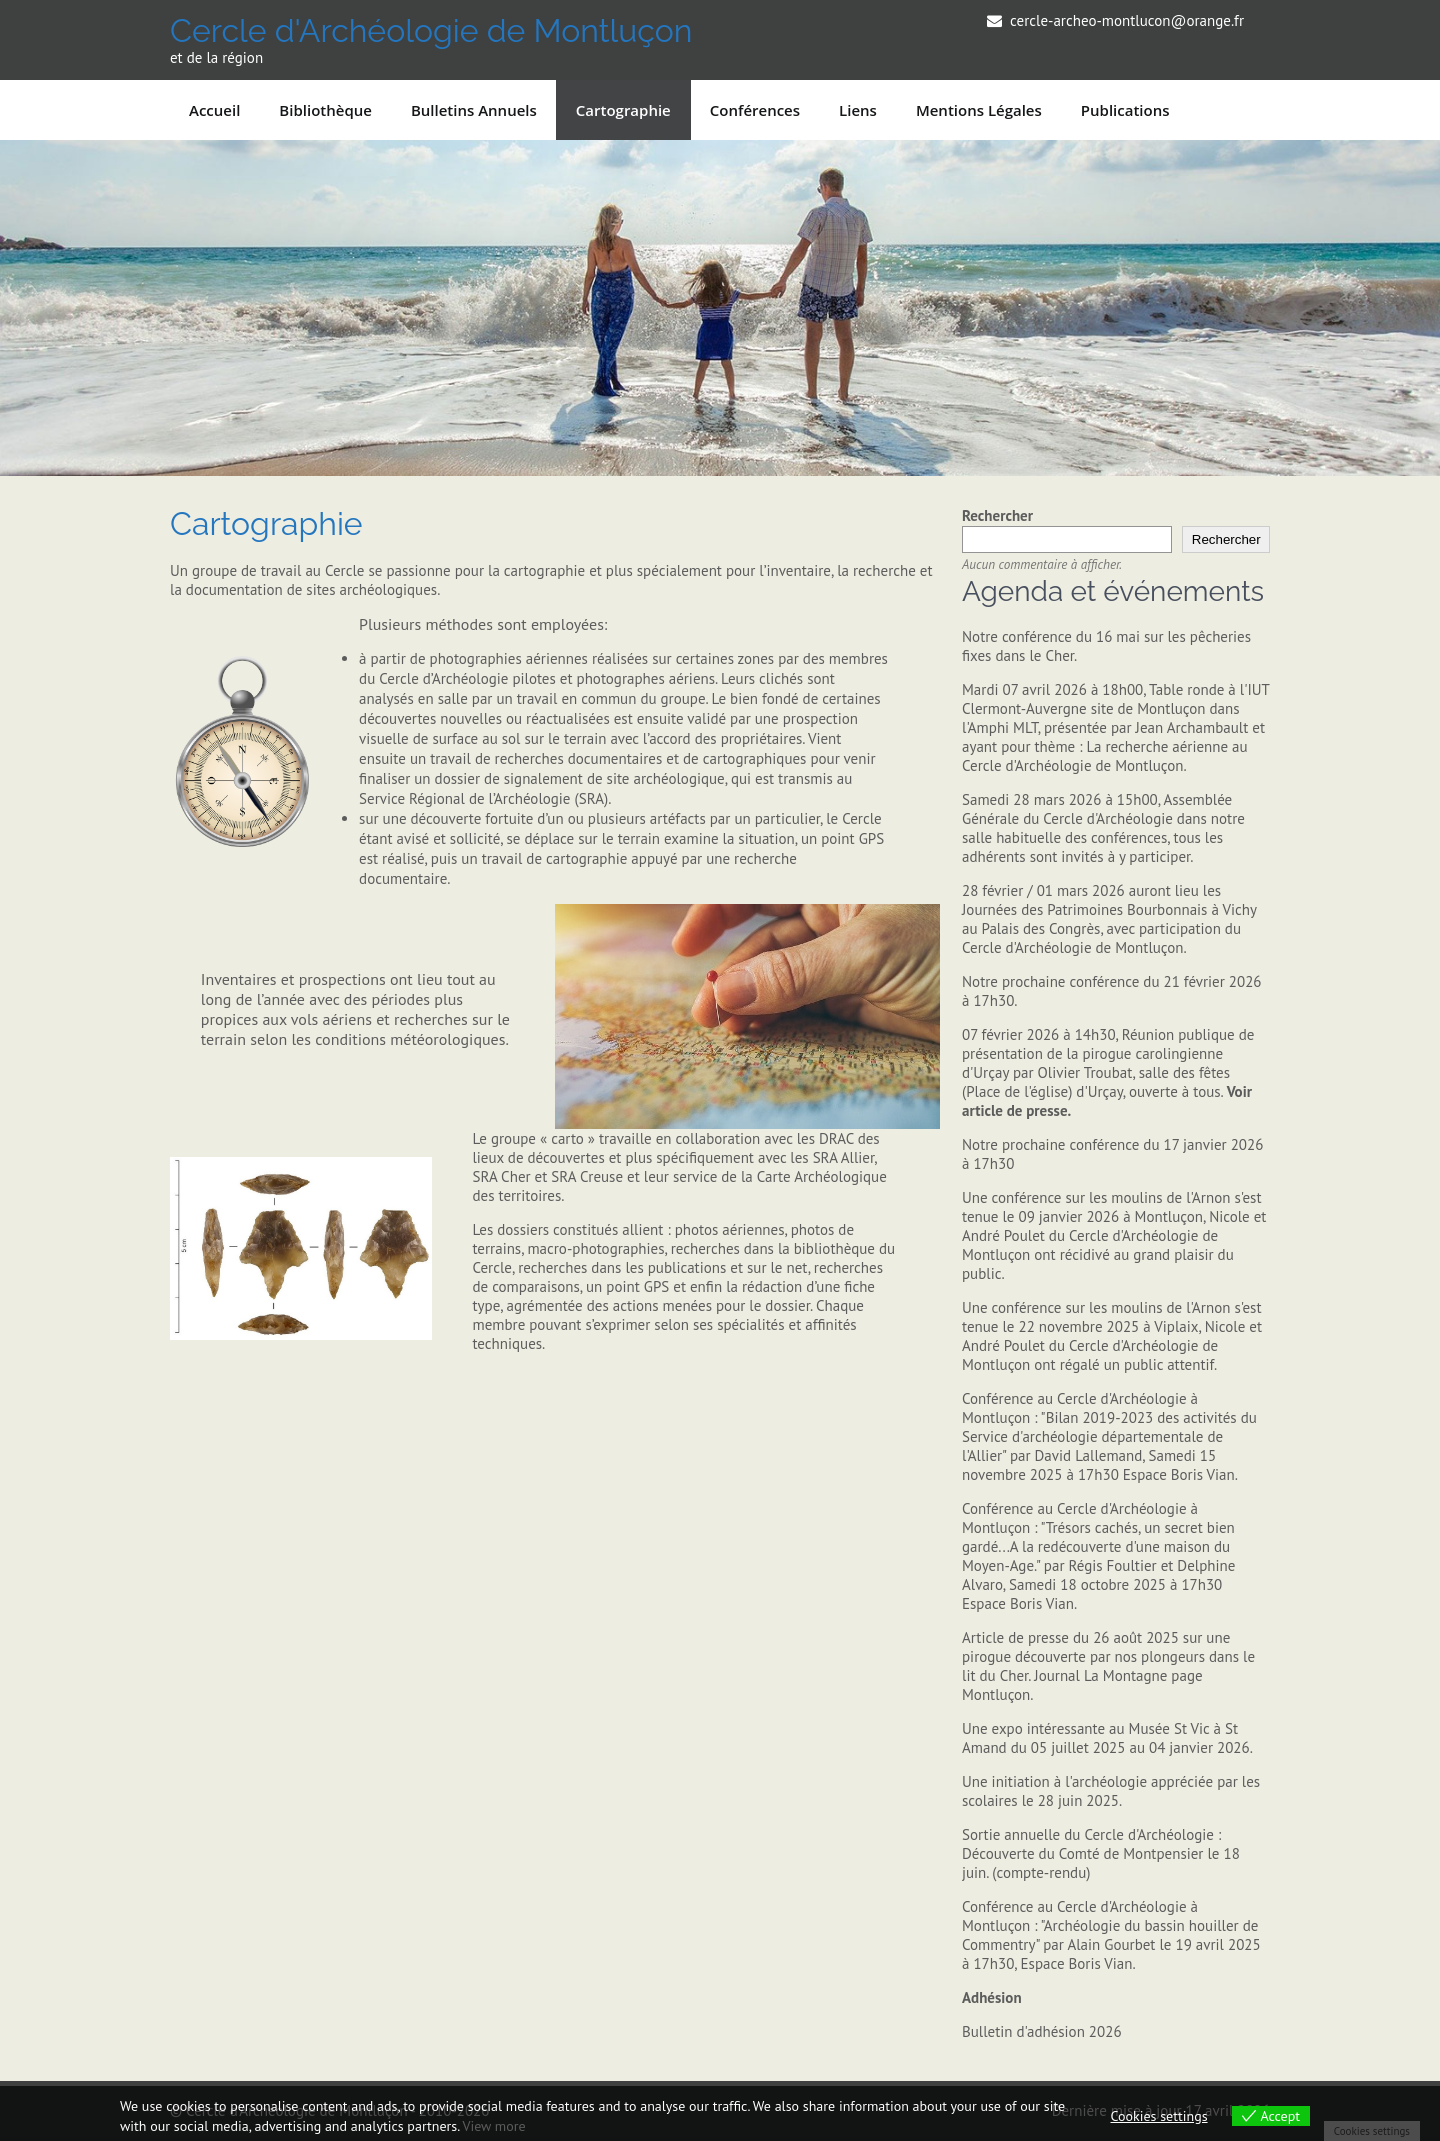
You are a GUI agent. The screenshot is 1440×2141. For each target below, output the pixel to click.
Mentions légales (979, 110)
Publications (1125, 110)
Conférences (755, 110)
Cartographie (623, 110)
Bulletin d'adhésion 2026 (1042, 2031)
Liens (858, 110)
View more (493, 2126)
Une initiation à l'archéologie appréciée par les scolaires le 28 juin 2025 (1111, 1791)
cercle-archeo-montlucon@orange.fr (1127, 20)
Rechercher (997, 515)
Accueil (214, 110)
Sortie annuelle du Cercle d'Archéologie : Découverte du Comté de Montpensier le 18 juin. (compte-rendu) (1101, 1853)
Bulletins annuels (474, 110)
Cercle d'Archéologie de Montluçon (431, 30)
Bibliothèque (325, 110)
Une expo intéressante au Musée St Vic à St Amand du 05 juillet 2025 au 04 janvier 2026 (1106, 1738)
